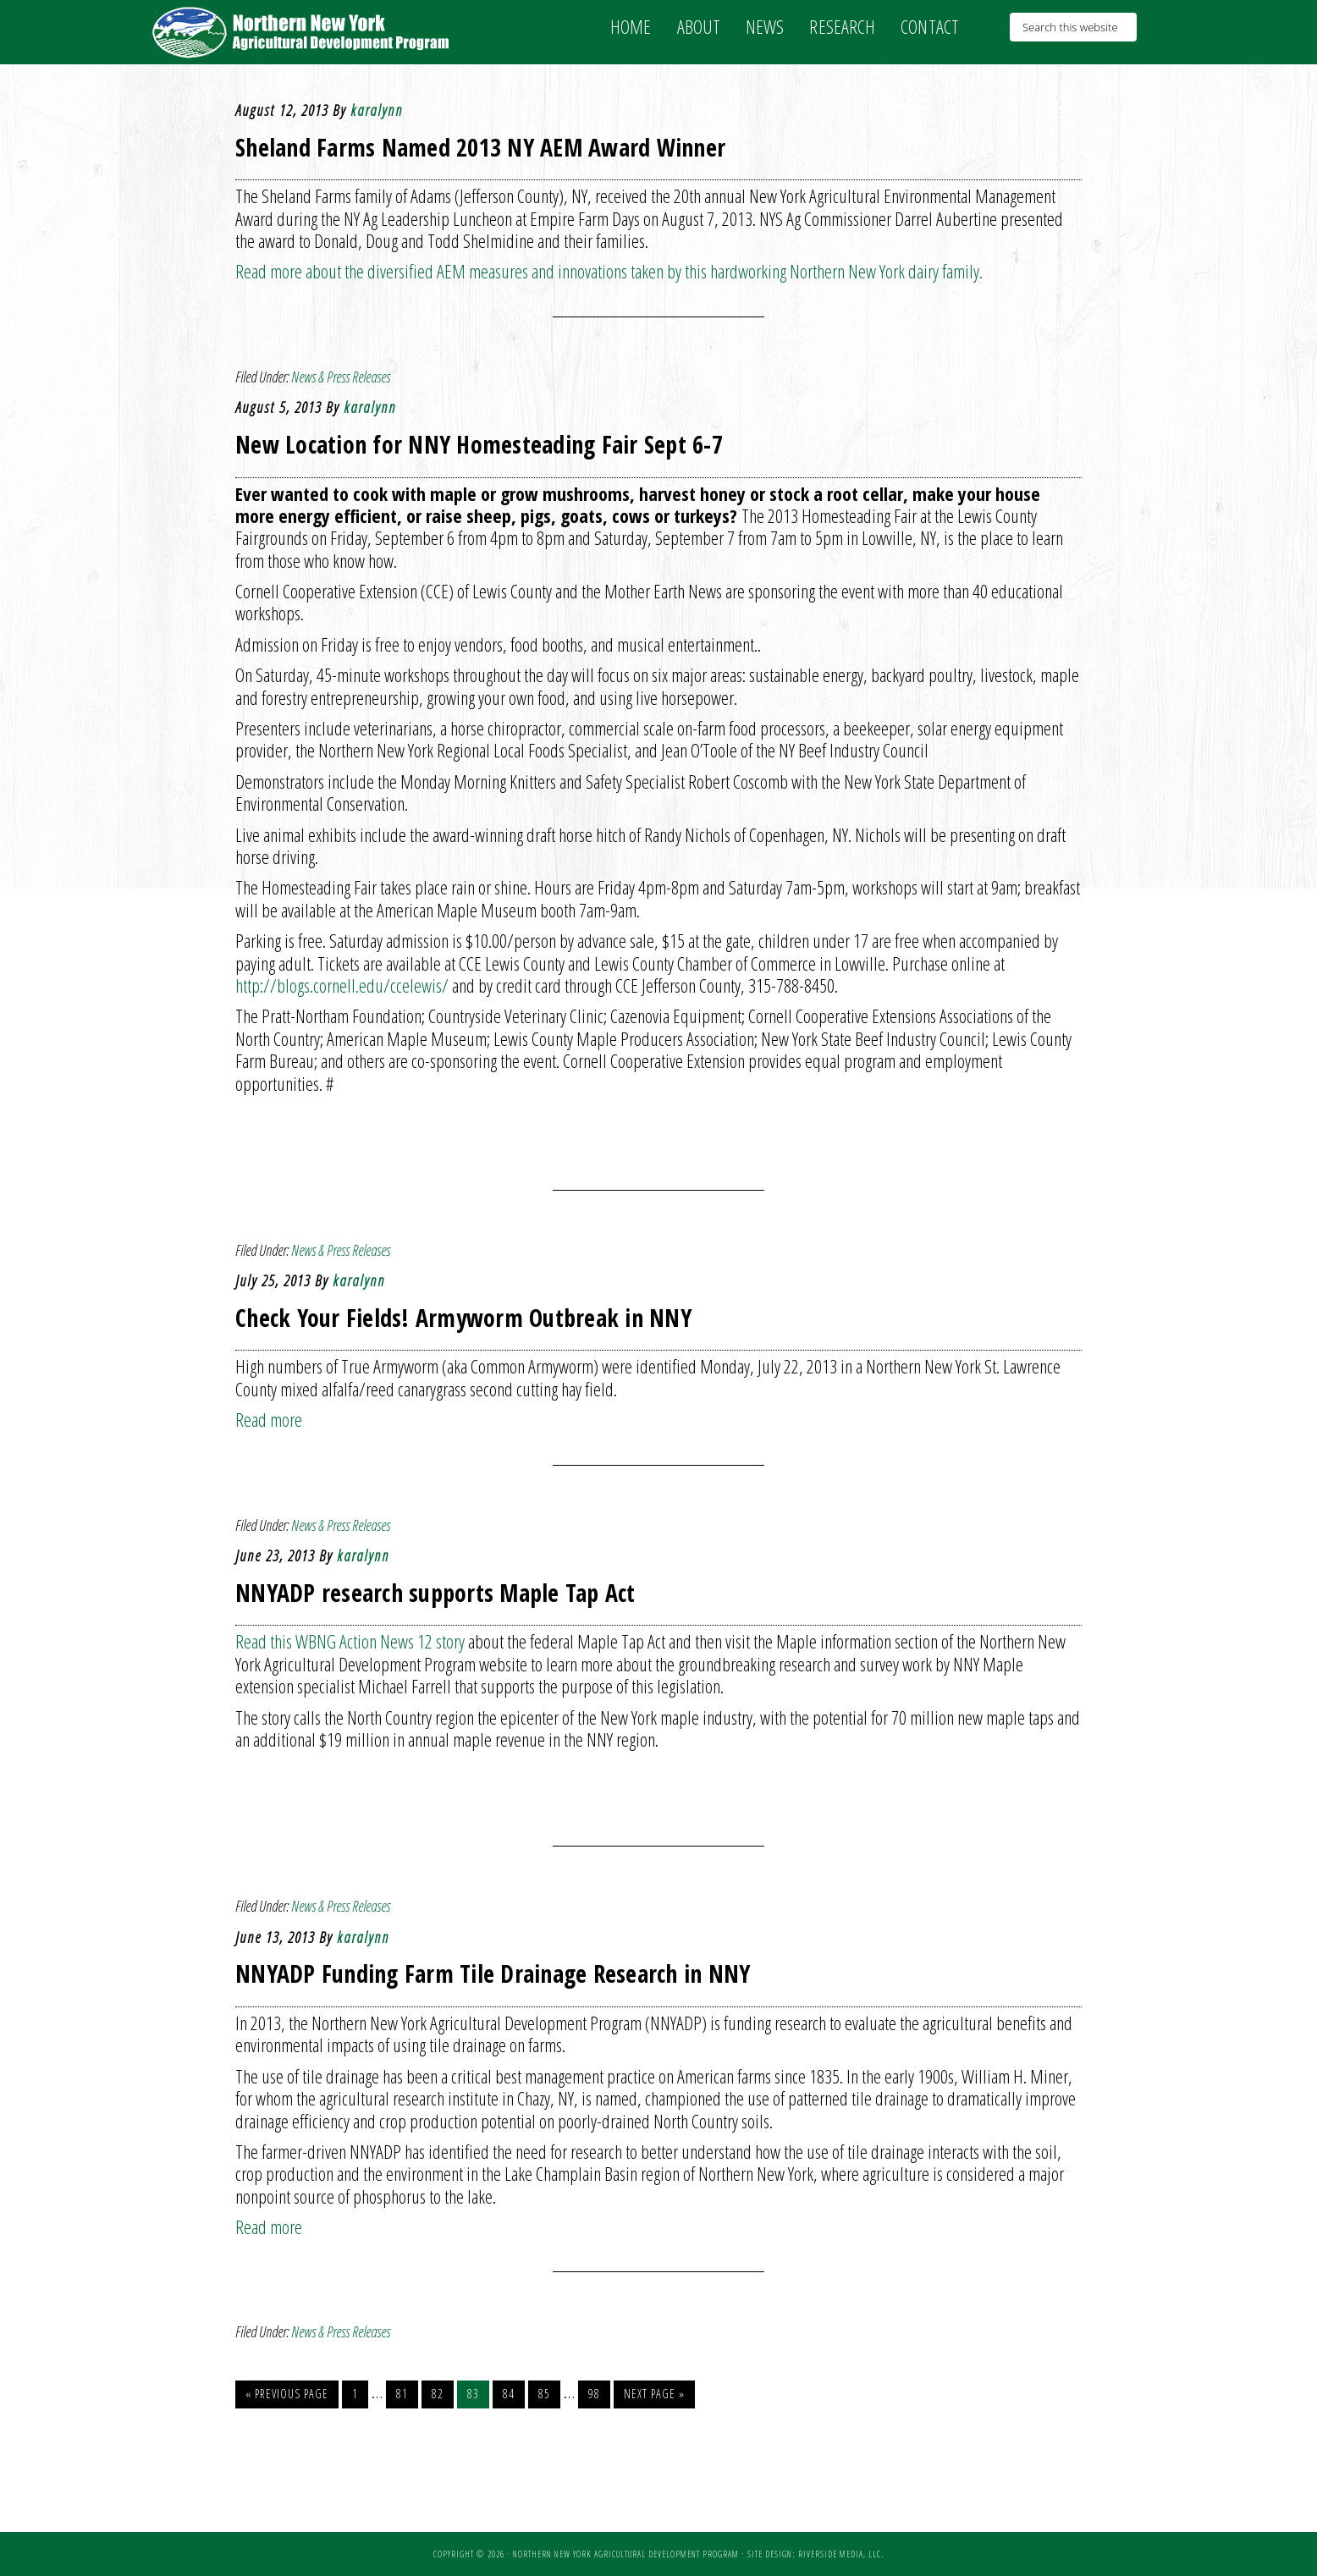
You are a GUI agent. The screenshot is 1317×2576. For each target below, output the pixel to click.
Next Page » (654, 2394)
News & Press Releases (340, 376)
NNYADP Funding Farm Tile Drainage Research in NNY (492, 1973)
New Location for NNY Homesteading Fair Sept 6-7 (479, 444)
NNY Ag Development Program (303, 32)
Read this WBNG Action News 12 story (350, 1641)
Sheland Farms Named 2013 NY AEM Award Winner (480, 147)
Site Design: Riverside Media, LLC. (815, 2554)
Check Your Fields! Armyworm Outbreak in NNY (463, 1318)
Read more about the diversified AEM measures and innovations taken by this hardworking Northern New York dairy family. (609, 270)
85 (544, 2394)
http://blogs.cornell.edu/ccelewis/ (342, 985)
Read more (268, 1419)
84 (509, 2394)
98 (594, 2394)
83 (473, 2394)
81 (402, 2394)
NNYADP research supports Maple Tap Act (435, 1593)
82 (438, 2394)
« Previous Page (286, 2394)
